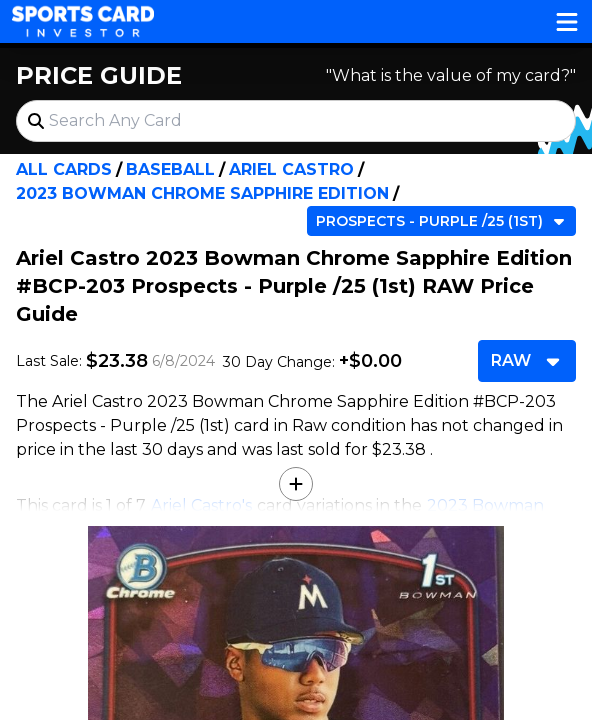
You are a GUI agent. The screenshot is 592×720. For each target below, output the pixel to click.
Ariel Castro (291, 169)
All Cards (64, 169)
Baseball (170, 169)
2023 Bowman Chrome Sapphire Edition (202, 193)
